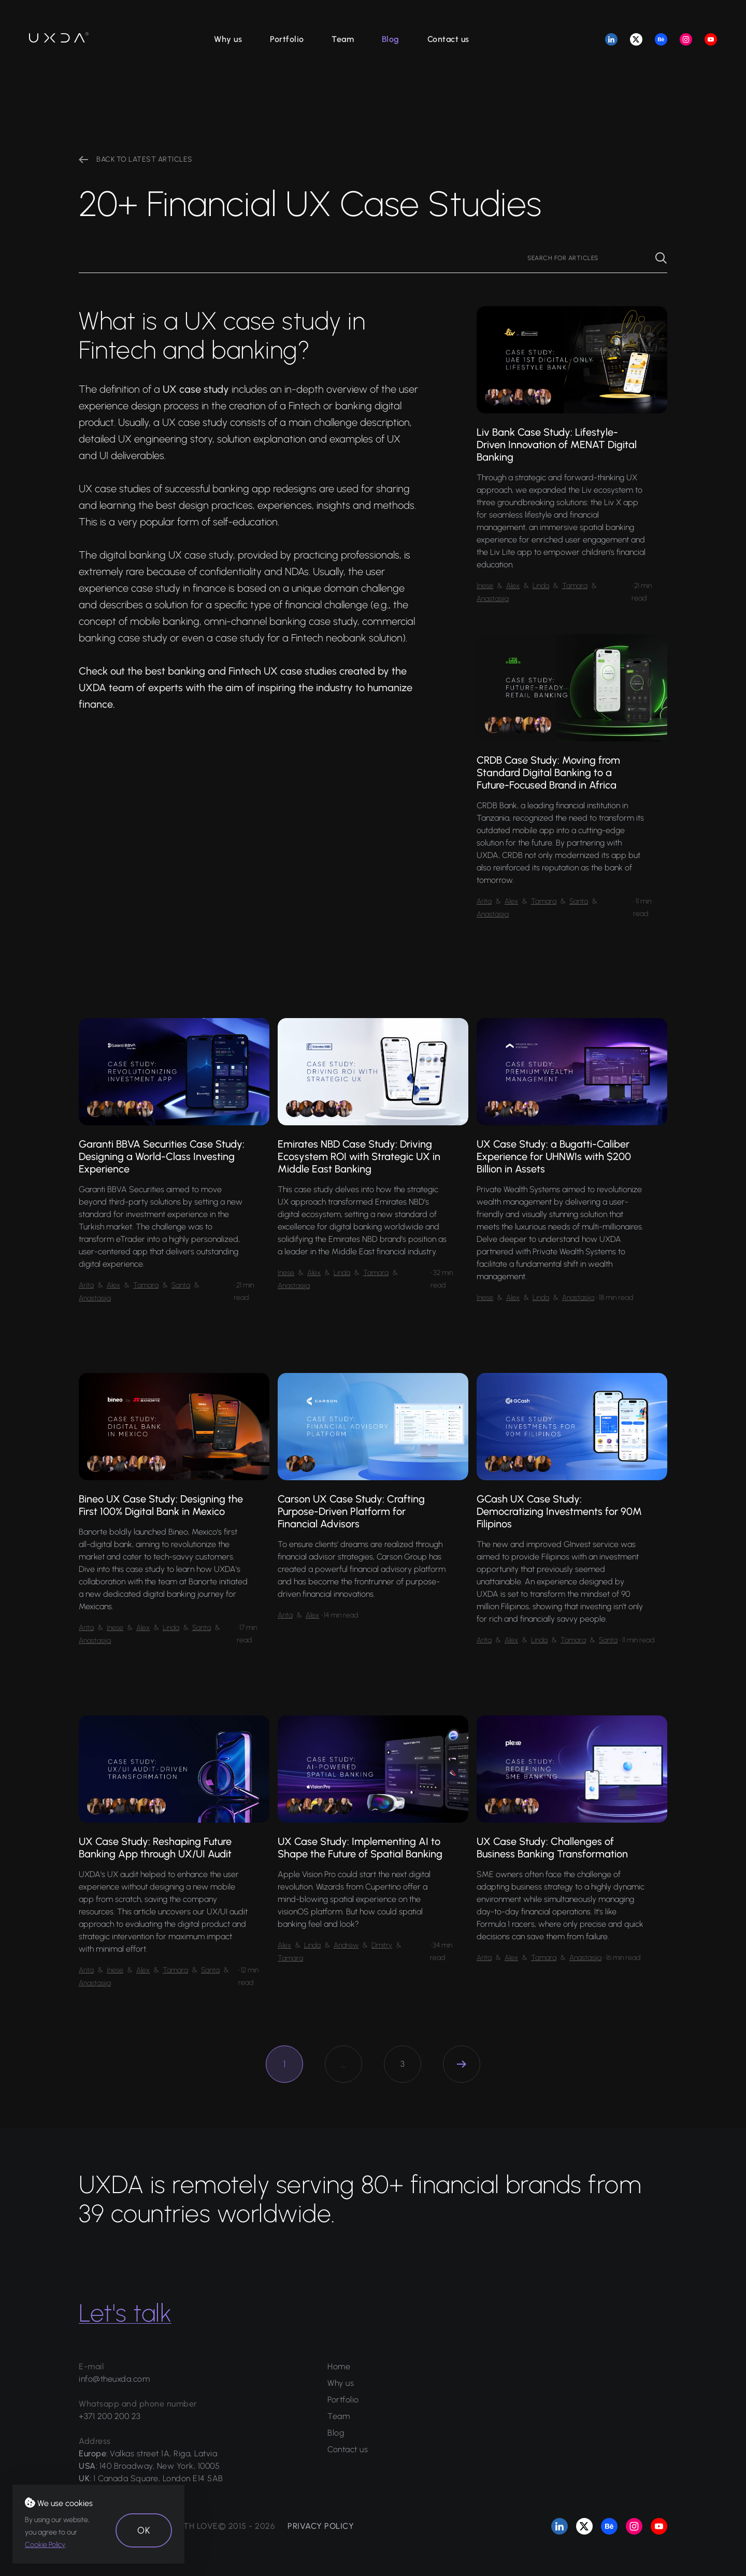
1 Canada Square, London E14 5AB (158, 2478)
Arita (484, 901)
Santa (578, 901)
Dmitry (381, 1945)
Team (343, 39)
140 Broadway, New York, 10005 (159, 2466)
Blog (390, 39)
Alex (513, 585)
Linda (541, 585)
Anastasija (493, 598)
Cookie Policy (45, 2544)
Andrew (346, 1945)
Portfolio (287, 39)
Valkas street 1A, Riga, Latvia (163, 2453)
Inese (485, 585)
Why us (228, 39)
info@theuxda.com (114, 2379)
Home (338, 2366)
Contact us (448, 39)
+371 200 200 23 (110, 2416)
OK (143, 2530)
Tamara (574, 585)
